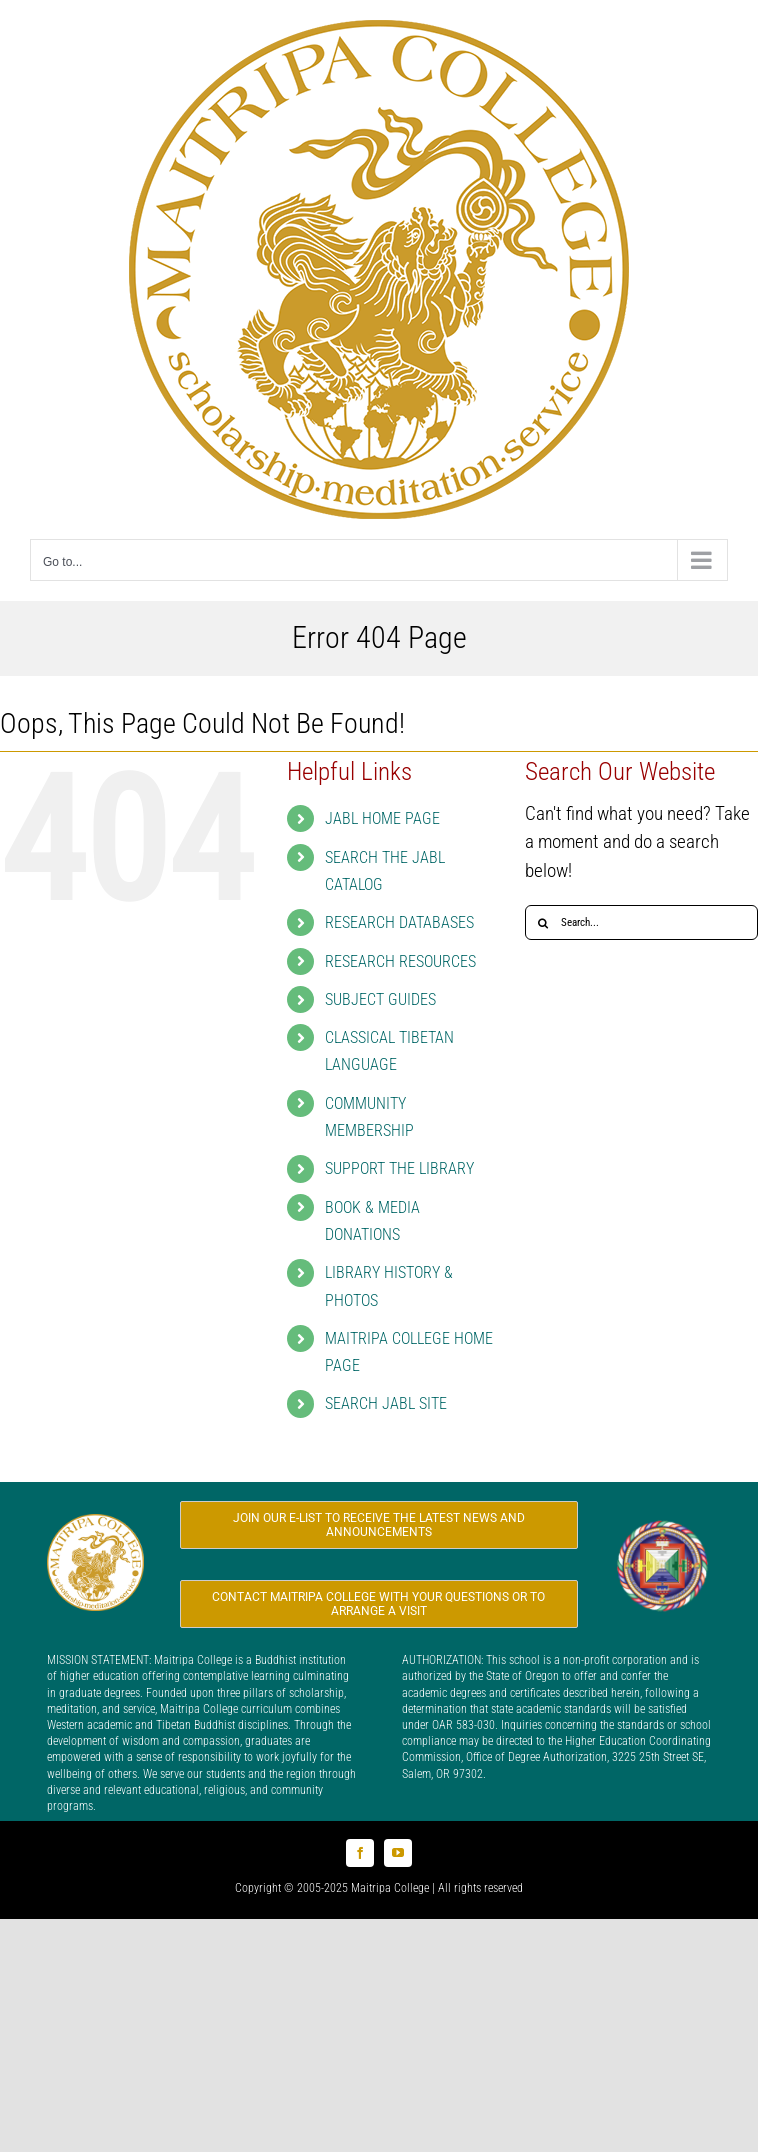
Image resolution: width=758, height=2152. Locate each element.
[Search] (542, 922)
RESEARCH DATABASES (399, 922)
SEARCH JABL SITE (386, 1403)
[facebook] (360, 1853)
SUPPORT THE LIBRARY (399, 1168)
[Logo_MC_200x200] (95, 1523)
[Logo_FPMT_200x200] (662, 1526)
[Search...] (641, 922)
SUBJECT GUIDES (380, 999)
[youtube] (398, 1853)
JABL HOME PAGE (382, 818)
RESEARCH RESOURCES (400, 961)
